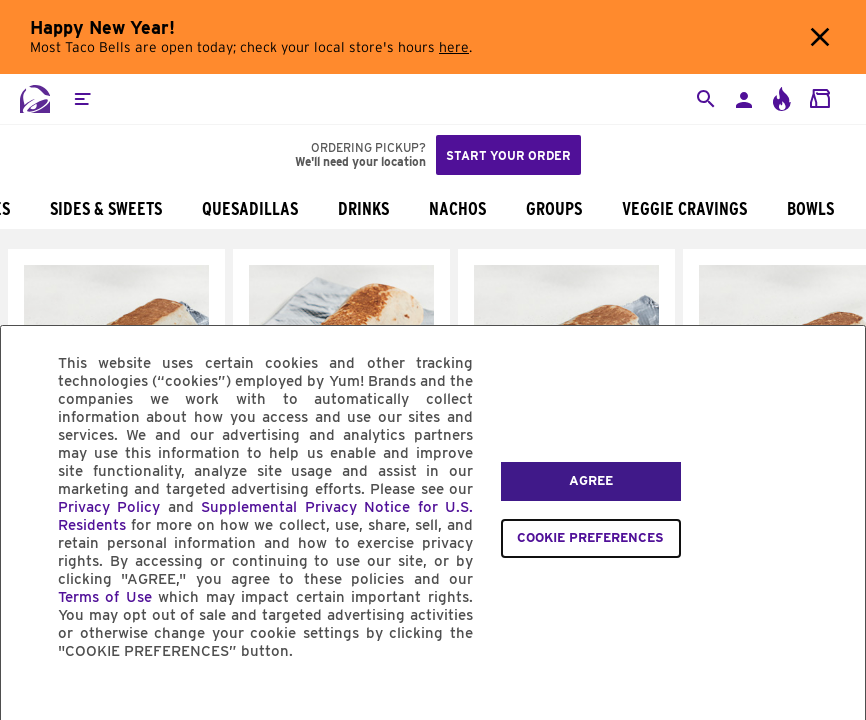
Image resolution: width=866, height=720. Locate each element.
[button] (82, 99)
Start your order (508, 155)
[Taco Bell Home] (35, 99)
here (454, 48)
